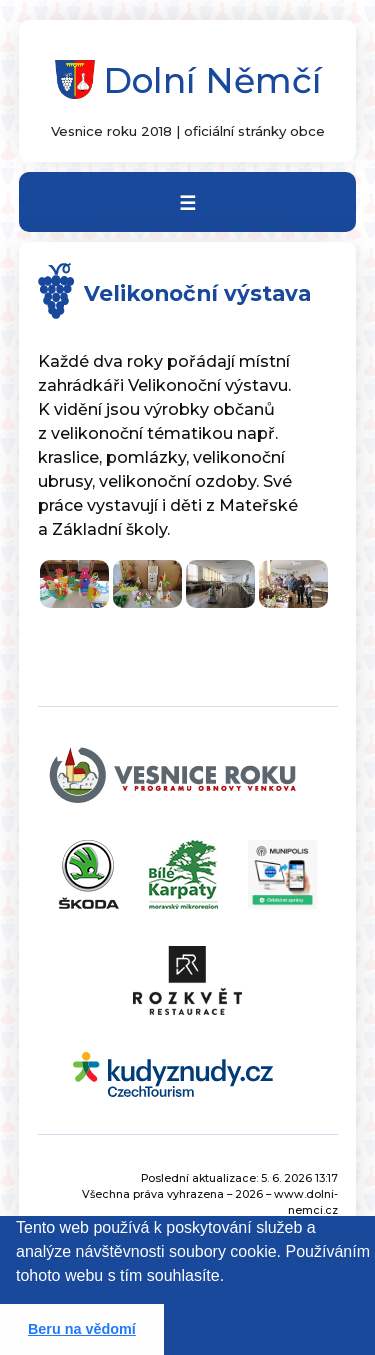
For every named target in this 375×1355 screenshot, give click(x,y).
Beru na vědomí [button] (82, 1329)
